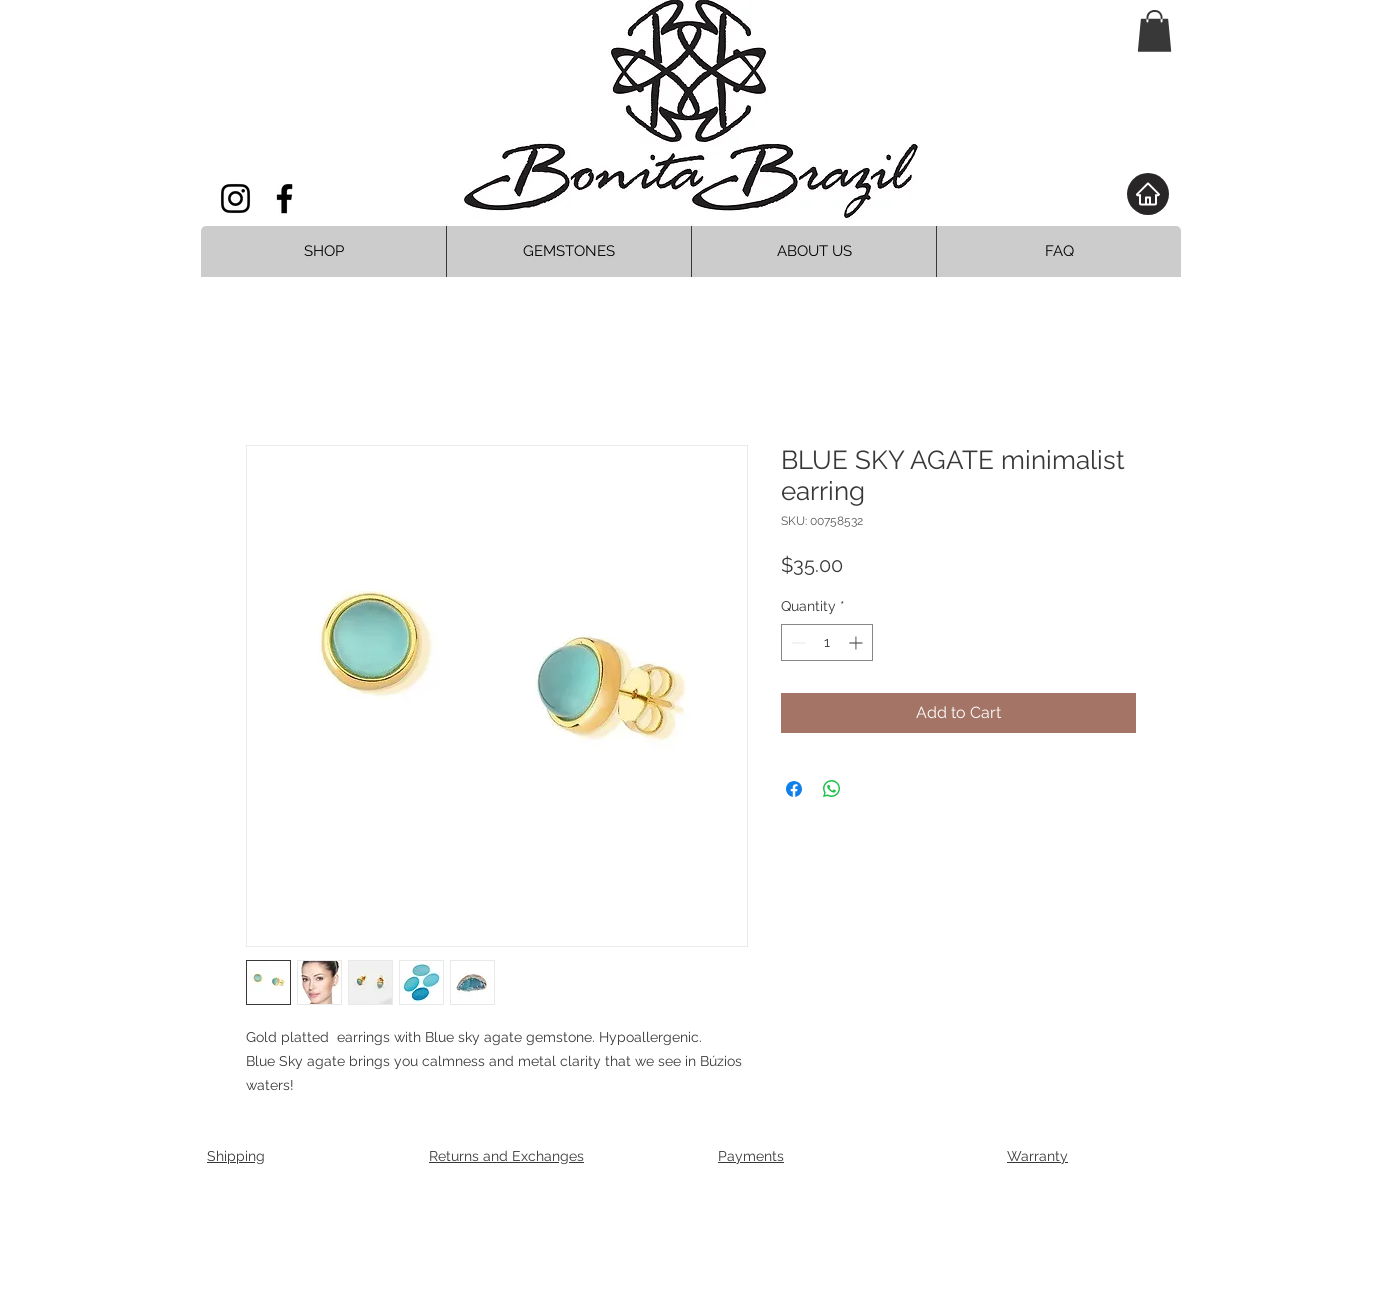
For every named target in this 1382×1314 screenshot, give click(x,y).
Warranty (1037, 1156)
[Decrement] (796, 642)
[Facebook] (284, 198)
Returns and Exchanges (506, 1156)
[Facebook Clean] (1073, 1207)
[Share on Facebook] (794, 789)
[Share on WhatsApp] (832, 789)
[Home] (1148, 194)
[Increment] (857, 642)
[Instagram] (235, 198)
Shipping (236, 1156)
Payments (751, 1156)
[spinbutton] (827, 642)
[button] (1154, 31)
